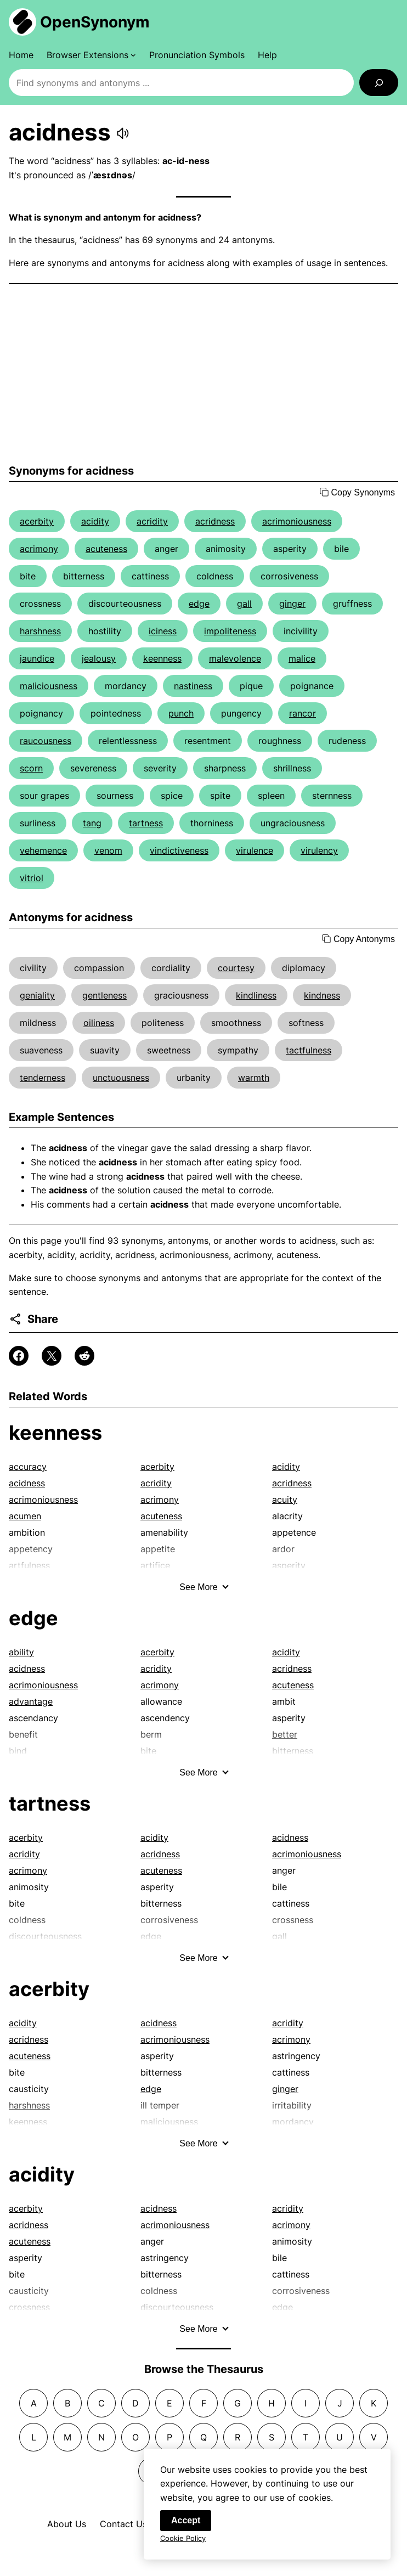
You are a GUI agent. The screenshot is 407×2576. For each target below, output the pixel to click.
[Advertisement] (203, 374)
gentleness (104, 995)
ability (21, 1652)
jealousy (99, 658)
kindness (322, 995)
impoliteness (230, 630)
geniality (37, 995)
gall (244, 603)
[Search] (378, 82)
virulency (319, 850)
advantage (31, 1701)
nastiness (193, 685)
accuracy (28, 1466)
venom (108, 850)
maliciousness (48, 685)
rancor (302, 713)
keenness (162, 658)
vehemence (43, 850)
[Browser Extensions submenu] (91, 55)
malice (302, 658)
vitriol (31, 877)
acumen (25, 1515)
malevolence (235, 658)
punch (181, 713)
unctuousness (121, 1077)
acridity (152, 521)
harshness (40, 630)
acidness (27, 1483)
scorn (31, 768)
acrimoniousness (296, 521)
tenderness (42, 1077)
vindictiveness (179, 850)
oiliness (98, 1022)
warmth (253, 1077)
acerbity (37, 521)
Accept (185, 2524)
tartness (146, 823)
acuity (284, 1499)
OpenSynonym (95, 22)
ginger (292, 603)
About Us (66, 2523)
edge (199, 603)
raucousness (45, 740)
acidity (95, 521)
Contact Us (123, 2523)
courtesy (236, 967)
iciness (163, 630)
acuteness (106, 548)
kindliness (256, 995)
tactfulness (308, 1050)
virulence (254, 850)
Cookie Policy (183, 2542)
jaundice (37, 658)
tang (92, 823)
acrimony (39, 548)
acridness (215, 521)
